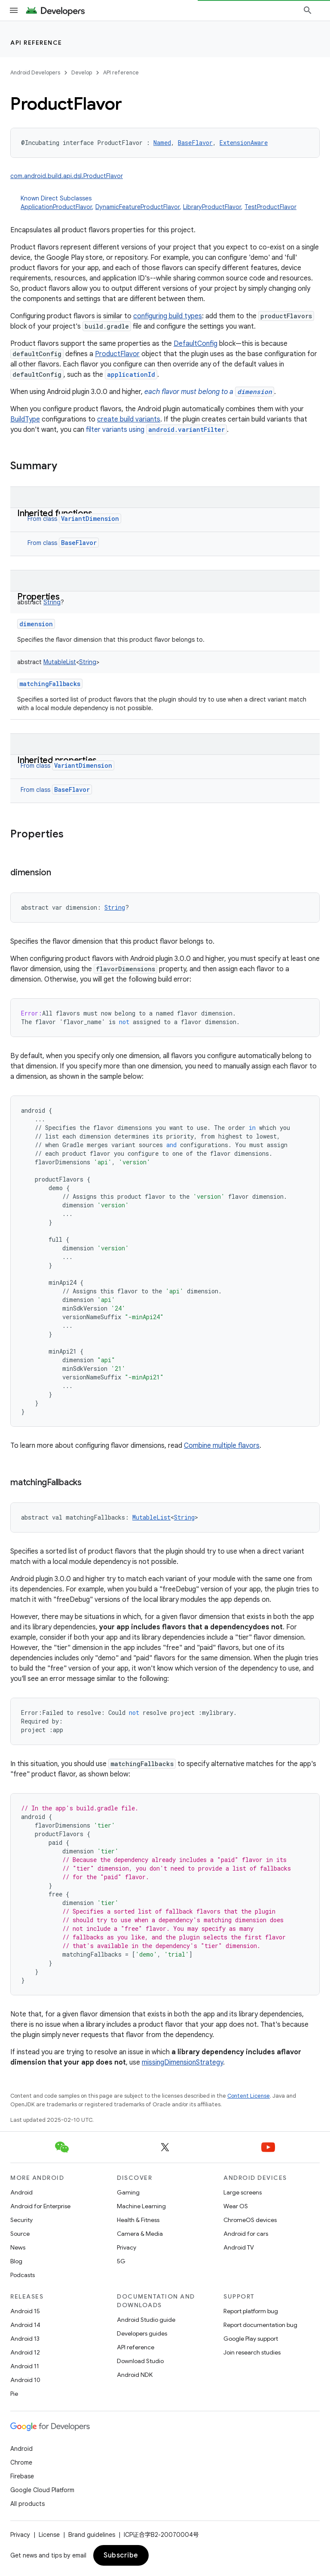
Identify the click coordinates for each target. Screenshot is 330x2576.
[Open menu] (13, 10)
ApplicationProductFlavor (56, 207)
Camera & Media (140, 2233)
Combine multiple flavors (222, 1445)
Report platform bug (250, 2311)
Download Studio (140, 2361)
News (17, 2247)
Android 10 (25, 2380)
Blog (16, 2261)
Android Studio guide (146, 2320)
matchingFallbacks (49, 684)
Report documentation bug (260, 2325)
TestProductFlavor (270, 207)
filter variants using (156, 429)
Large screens (242, 2192)
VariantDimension (90, 518)
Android (21, 2192)
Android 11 (24, 2366)
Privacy (126, 2247)
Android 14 (25, 2325)
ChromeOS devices (250, 2220)
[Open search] (307, 10)
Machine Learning (141, 2206)
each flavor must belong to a (209, 392)
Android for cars (245, 2233)
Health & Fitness (138, 2220)
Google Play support (250, 2338)
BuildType (25, 419)
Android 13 (25, 2338)
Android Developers (35, 72)
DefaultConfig (195, 343)
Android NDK (135, 2375)
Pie (14, 2393)
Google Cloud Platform (42, 2490)
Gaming (128, 2192)
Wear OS (235, 2206)
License (49, 2534)
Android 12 (25, 2352)
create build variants (128, 419)
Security (21, 2220)
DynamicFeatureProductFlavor (137, 207)
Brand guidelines (91, 2534)
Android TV (238, 2247)
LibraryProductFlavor (212, 207)
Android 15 (25, 2311)
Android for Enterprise (40, 2206)
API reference (36, 42)
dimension (36, 624)
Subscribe (121, 2555)
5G (121, 2261)
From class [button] (74, 519)
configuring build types (167, 316)
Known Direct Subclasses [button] (170, 202)
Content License (248, 2095)
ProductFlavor (117, 354)
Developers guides (142, 2333)
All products (27, 2504)
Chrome (21, 2462)
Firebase (22, 2476)
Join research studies (252, 2352)
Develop (81, 72)
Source (20, 2233)
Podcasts (22, 2275)
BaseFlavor (79, 543)
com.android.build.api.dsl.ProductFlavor (66, 176)
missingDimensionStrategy (182, 2062)
